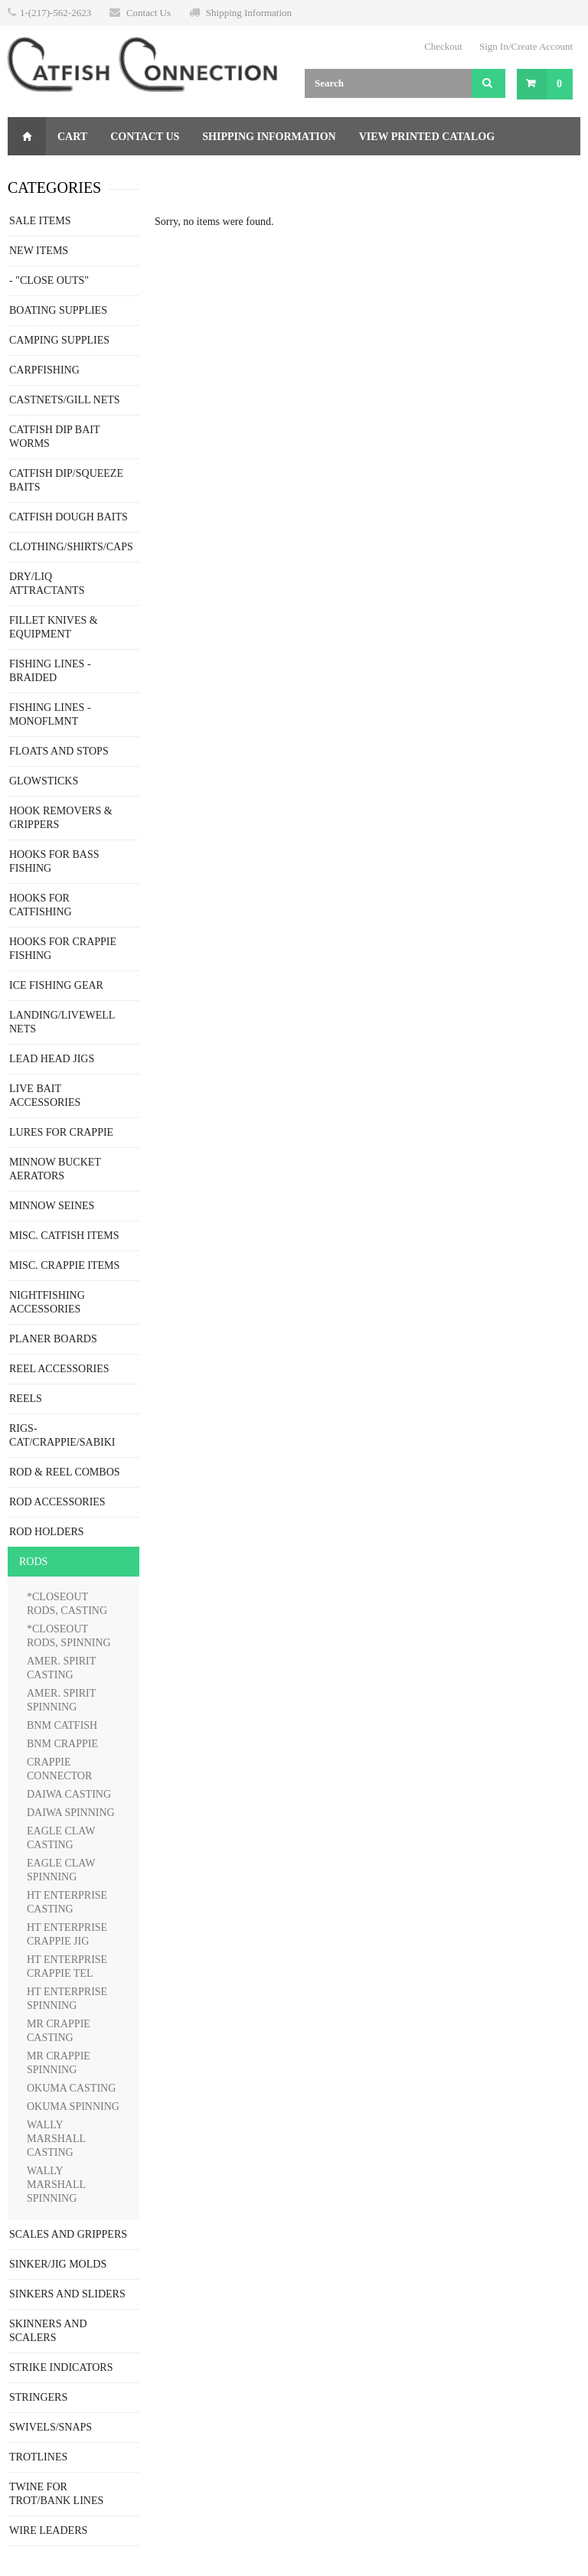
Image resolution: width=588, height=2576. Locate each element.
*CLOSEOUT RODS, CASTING (67, 1603)
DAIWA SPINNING (71, 1812)
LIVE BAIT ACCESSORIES (44, 1095)
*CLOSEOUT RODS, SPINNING (69, 1635)
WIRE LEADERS (48, 2530)
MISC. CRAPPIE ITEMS (64, 1265)
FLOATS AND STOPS (59, 751)
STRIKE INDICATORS (61, 2367)
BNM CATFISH (62, 1725)
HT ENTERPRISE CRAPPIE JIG (67, 1934)
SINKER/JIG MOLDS (57, 2264)
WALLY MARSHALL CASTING (56, 2138)
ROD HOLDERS (46, 1531)
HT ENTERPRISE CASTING (67, 1902)
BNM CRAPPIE (62, 1743)
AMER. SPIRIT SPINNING (61, 1700)
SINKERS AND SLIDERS (67, 2294)
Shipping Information (249, 12)
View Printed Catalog (427, 136)
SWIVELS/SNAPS (50, 2427)
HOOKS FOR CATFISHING (40, 905)
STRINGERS (38, 2397)
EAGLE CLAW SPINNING (61, 1870)
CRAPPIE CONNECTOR (59, 1769)
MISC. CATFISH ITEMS (64, 1235)
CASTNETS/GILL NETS (64, 400)
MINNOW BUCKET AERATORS (55, 1169)
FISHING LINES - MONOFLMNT (50, 714)
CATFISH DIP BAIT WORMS (54, 436)
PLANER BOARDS (53, 1339)
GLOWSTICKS (43, 781)
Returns (169, 175)
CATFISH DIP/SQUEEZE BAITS (66, 480)
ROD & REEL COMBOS (64, 1472)
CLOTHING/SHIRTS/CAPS (71, 547)
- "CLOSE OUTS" (49, 280)
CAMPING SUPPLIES (59, 340)
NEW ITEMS (38, 250)
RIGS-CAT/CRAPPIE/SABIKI (62, 1435)
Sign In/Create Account (526, 46)
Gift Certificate (70, 175)
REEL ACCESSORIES (59, 1368)
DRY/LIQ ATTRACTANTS (46, 583)
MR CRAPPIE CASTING (58, 2030)
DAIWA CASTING (69, 1794)
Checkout (443, 46)
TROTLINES (38, 2457)
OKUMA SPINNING (73, 2106)
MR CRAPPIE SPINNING (58, 2062)
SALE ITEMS (40, 221)
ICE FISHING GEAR (56, 985)
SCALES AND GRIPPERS (68, 2234)
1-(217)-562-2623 (55, 12)
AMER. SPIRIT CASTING (61, 1668)
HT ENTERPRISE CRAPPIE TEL (67, 1966)
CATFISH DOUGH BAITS (68, 517)
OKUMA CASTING (71, 2088)
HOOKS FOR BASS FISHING (54, 861)
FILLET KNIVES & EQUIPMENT (53, 627)
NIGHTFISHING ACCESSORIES (47, 1302)
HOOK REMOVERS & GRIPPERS (61, 817)
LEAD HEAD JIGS (51, 1059)
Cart (72, 136)
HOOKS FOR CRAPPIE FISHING (62, 948)
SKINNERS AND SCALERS (48, 2330)
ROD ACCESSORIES (57, 1502)
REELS (25, 1398)
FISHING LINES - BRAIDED (50, 670)
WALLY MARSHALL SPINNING (56, 2184)
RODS (33, 1561)
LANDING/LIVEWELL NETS (62, 1022)
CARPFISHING (44, 370)
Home (27, 136)
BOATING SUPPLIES (58, 310)
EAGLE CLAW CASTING (61, 1837)
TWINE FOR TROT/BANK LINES (56, 2493)
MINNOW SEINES (51, 1205)
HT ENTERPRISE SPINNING (67, 1998)
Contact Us (148, 12)
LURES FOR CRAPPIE (61, 1132)
